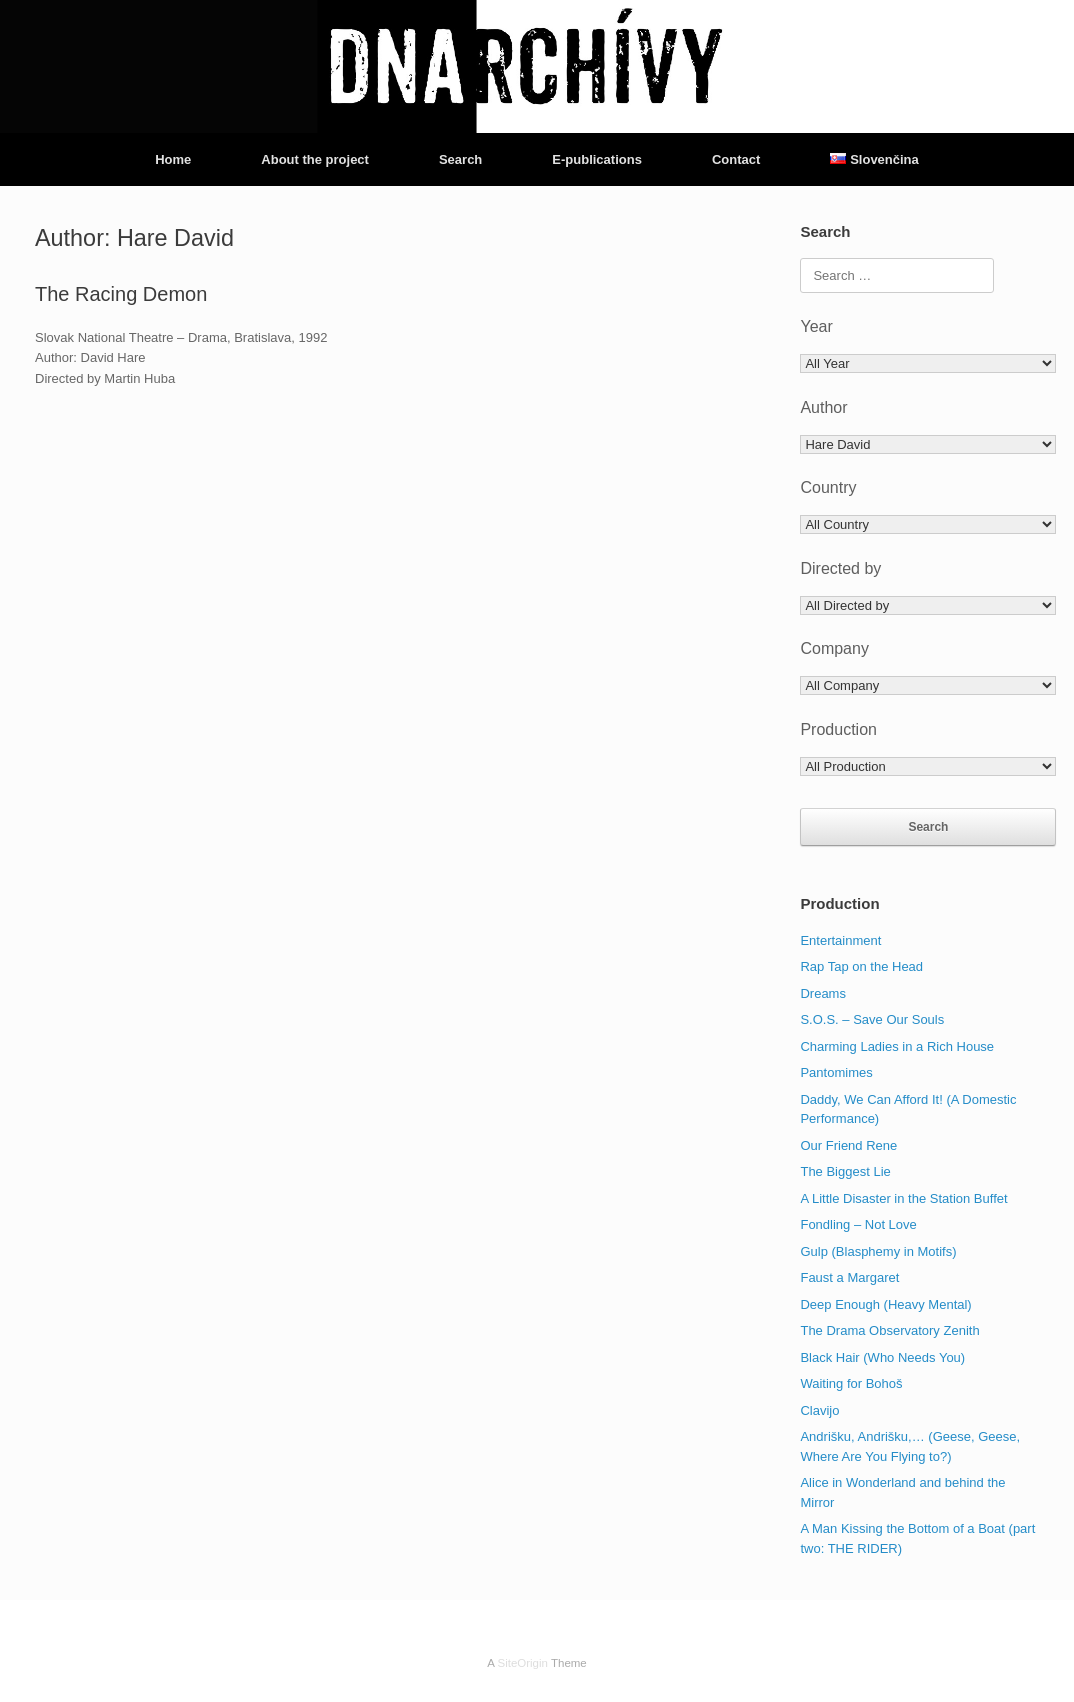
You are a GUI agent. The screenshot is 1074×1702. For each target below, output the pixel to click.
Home (173, 159)
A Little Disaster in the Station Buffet (903, 1198)
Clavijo (819, 1410)
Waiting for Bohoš (851, 1383)
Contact (736, 159)
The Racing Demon (121, 294)
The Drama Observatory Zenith (889, 1330)
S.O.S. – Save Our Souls (872, 1019)
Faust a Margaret (849, 1277)
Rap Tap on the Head (861, 966)
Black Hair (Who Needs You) (882, 1357)
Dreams (823, 993)
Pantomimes (836, 1072)
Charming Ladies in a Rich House (897, 1046)
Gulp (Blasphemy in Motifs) (878, 1251)
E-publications (597, 159)
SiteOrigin (522, 1663)
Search (460, 159)
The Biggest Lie (845, 1171)
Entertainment (840, 940)
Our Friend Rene (848, 1145)
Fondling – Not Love (858, 1224)
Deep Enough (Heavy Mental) (885, 1304)
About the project (315, 159)
